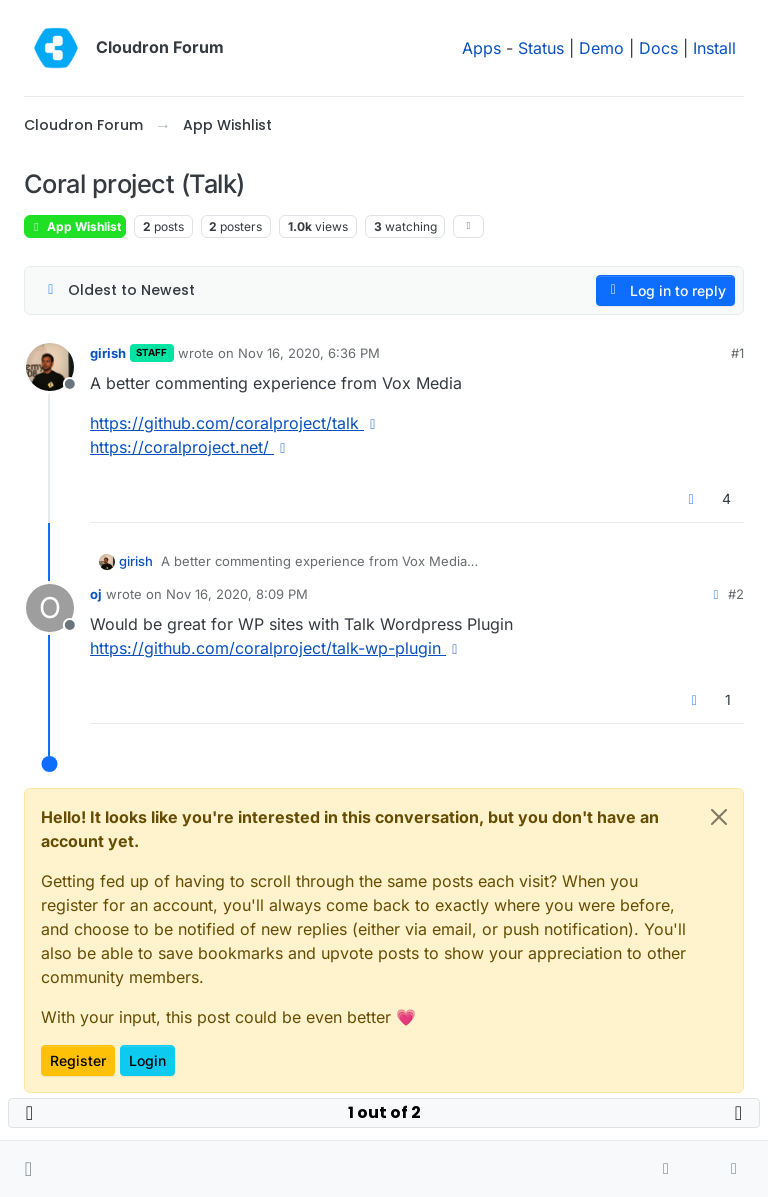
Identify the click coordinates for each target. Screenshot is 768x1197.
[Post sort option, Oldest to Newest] (118, 290)
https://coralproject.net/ (191, 447)
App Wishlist (75, 226)
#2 (736, 594)
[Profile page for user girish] (50, 367)
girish (108, 353)
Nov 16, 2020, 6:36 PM (309, 353)
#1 (737, 353)
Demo (601, 48)
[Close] (719, 817)
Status (541, 48)
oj (96, 594)
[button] (28, 1169)
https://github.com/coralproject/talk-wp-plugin (277, 648)
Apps (481, 48)
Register (78, 1060)
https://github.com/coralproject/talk (236, 423)
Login (147, 1060)
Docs (658, 48)
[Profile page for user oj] (50, 608)
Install (714, 48)
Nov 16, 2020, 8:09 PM (237, 594)
